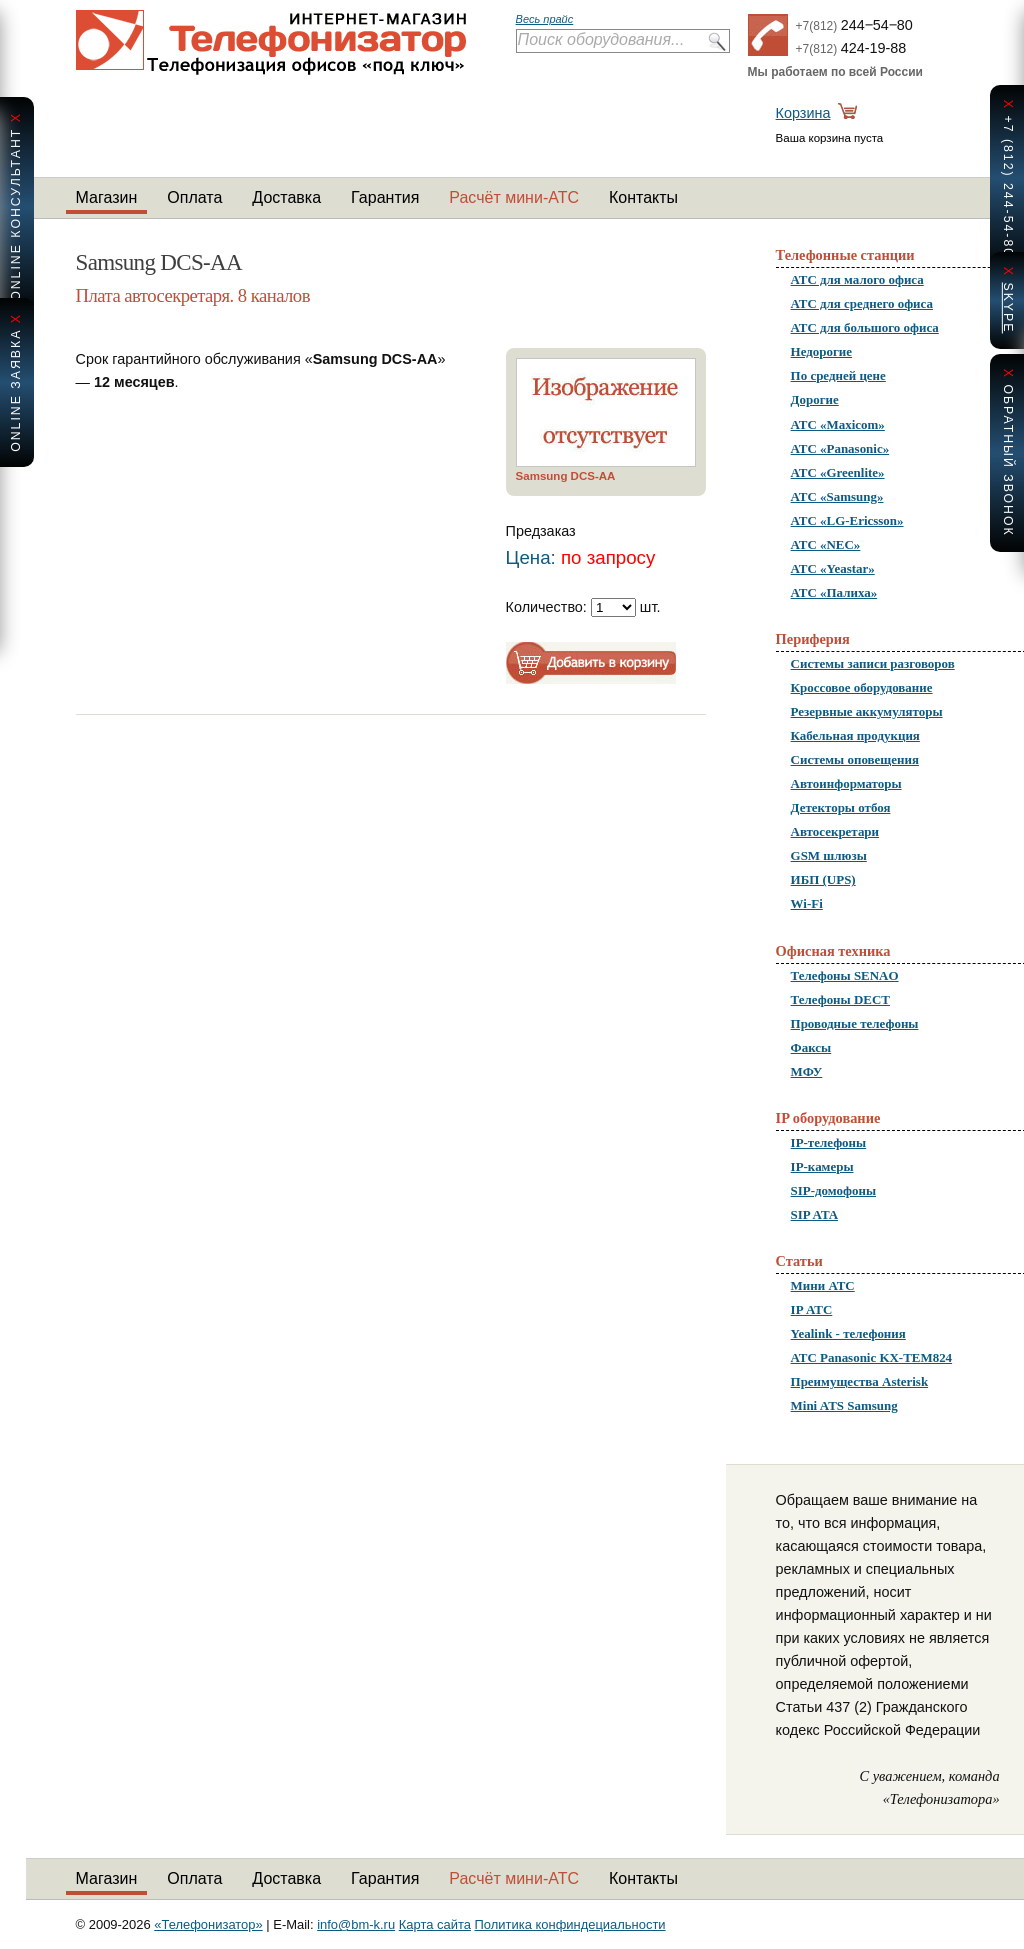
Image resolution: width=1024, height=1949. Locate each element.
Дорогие (815, 399)
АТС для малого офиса (857, 279)
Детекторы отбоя (841, 807)
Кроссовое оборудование (862, 687)
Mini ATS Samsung (844, 1405)
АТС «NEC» (826, 544)
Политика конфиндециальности (570, 1924)
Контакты (643, 197)
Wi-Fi (807, 903)
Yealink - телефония (848, 1333)
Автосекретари (835, 831)
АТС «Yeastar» (833, 568)
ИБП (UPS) (823, 879)
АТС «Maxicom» (838, 424)
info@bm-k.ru (356, 1924)
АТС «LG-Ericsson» (847, 520)
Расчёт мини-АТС (514, 197)
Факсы (811, 1047)
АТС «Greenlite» (838, 472)
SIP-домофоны (833, 1190)
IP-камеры (822, 1166)
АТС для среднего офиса (862, 303)
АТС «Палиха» (834, 592)
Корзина (803, 113)
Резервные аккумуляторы (867, 711)
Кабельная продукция (855, 735)
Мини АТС (823, 1285)
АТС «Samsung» (837, 496)
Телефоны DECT (840, 999)
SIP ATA (814, 1214)
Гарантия (385, 197)
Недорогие (821, 351)
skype (1008, 307)
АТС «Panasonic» (840, 448)
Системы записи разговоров (873, 663)
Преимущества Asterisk (860, 1381)
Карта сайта (435, 1924)
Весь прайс (545, 19)
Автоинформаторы (846, 783)
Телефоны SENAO (845, 975)
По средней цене (838, 375)
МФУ (807, 1071)
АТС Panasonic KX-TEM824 (872, 1357)
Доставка (286, 197)
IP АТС (812, 1309)
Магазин (107, 197)
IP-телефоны (829, 1142)
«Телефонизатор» (208, 1924)
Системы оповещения (855, 759)
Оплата (194, 197)
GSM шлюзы (829, 855)
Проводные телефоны (855, 1023)
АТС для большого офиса (865, 327)
